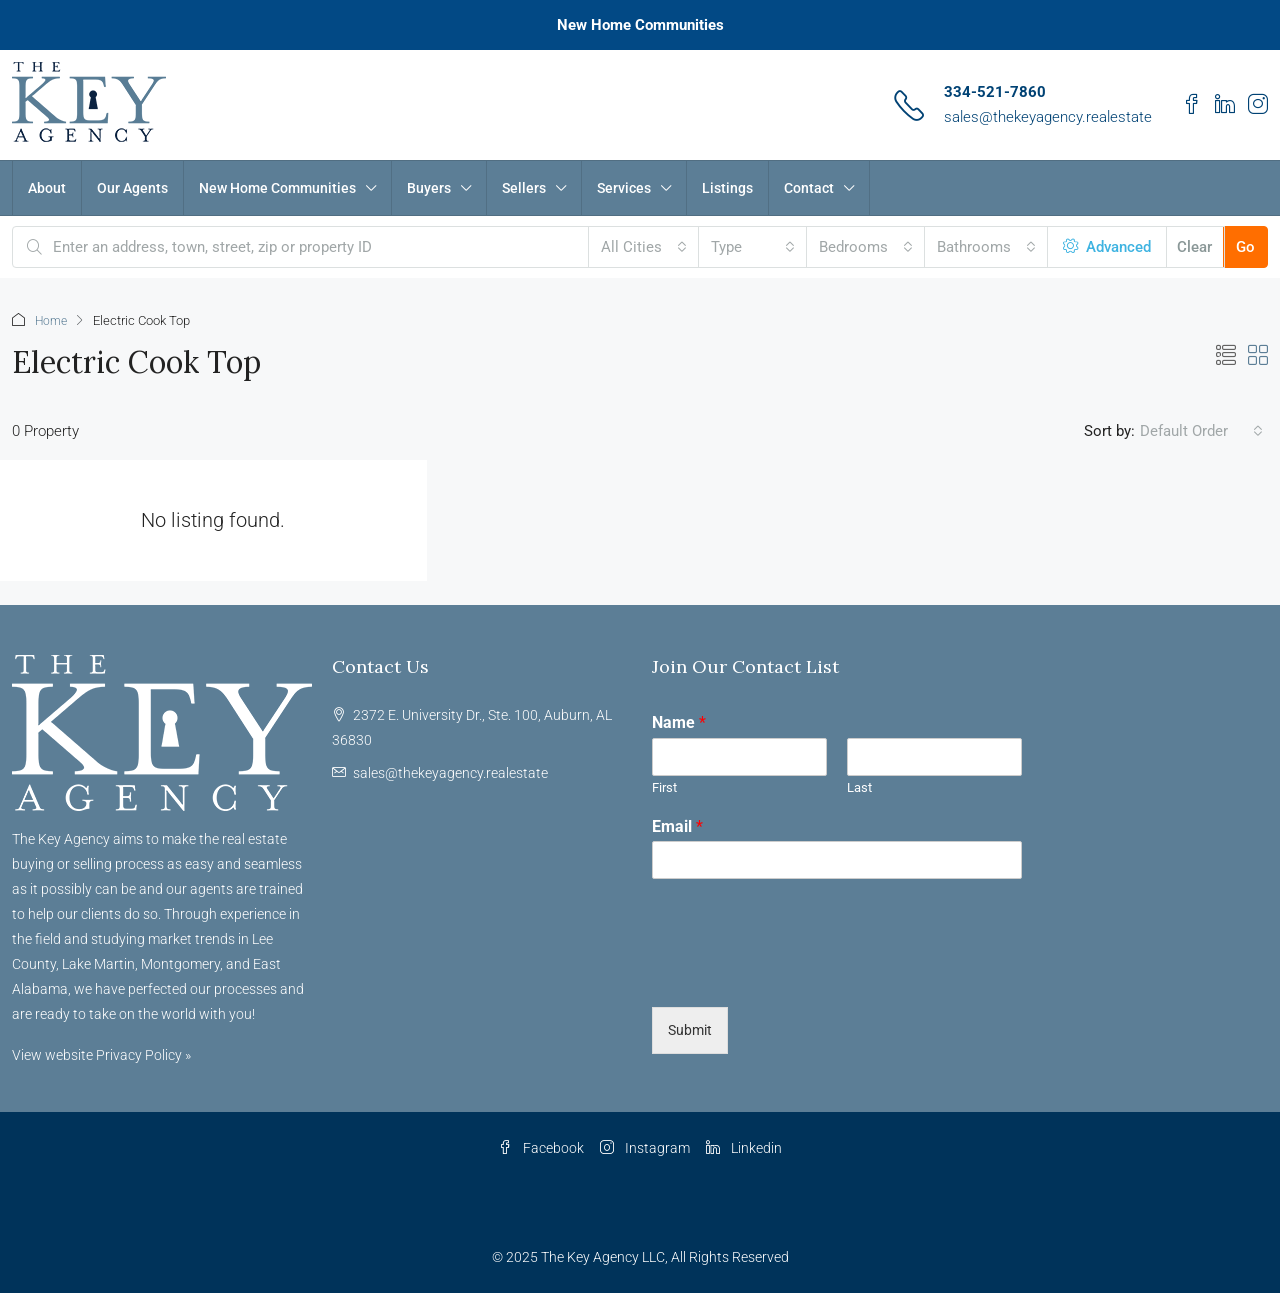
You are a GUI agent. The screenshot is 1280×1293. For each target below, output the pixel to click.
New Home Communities (640, 25)
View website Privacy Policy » (101, 1054)
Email (677, 825)
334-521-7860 (995, 92)
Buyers (429, 188)
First (664, 786)
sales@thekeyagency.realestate (1048, 117)
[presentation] (804, 973)
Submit (690, 1029)
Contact (809, 188)
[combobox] (644, 247)
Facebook (541, 1147)
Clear (1194, 247)
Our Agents (132, 188)
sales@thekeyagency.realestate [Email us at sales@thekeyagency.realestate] (450, 772)
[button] (1226, 355)
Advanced (1107, 247)
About (47, 188)
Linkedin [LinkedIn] (744, 1147)
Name (679, 721)
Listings (727, 188)
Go (1245, 247)
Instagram (645, 1147)
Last (859, 786)
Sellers (524, 188)
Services (624, 188)
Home (52, 320)
